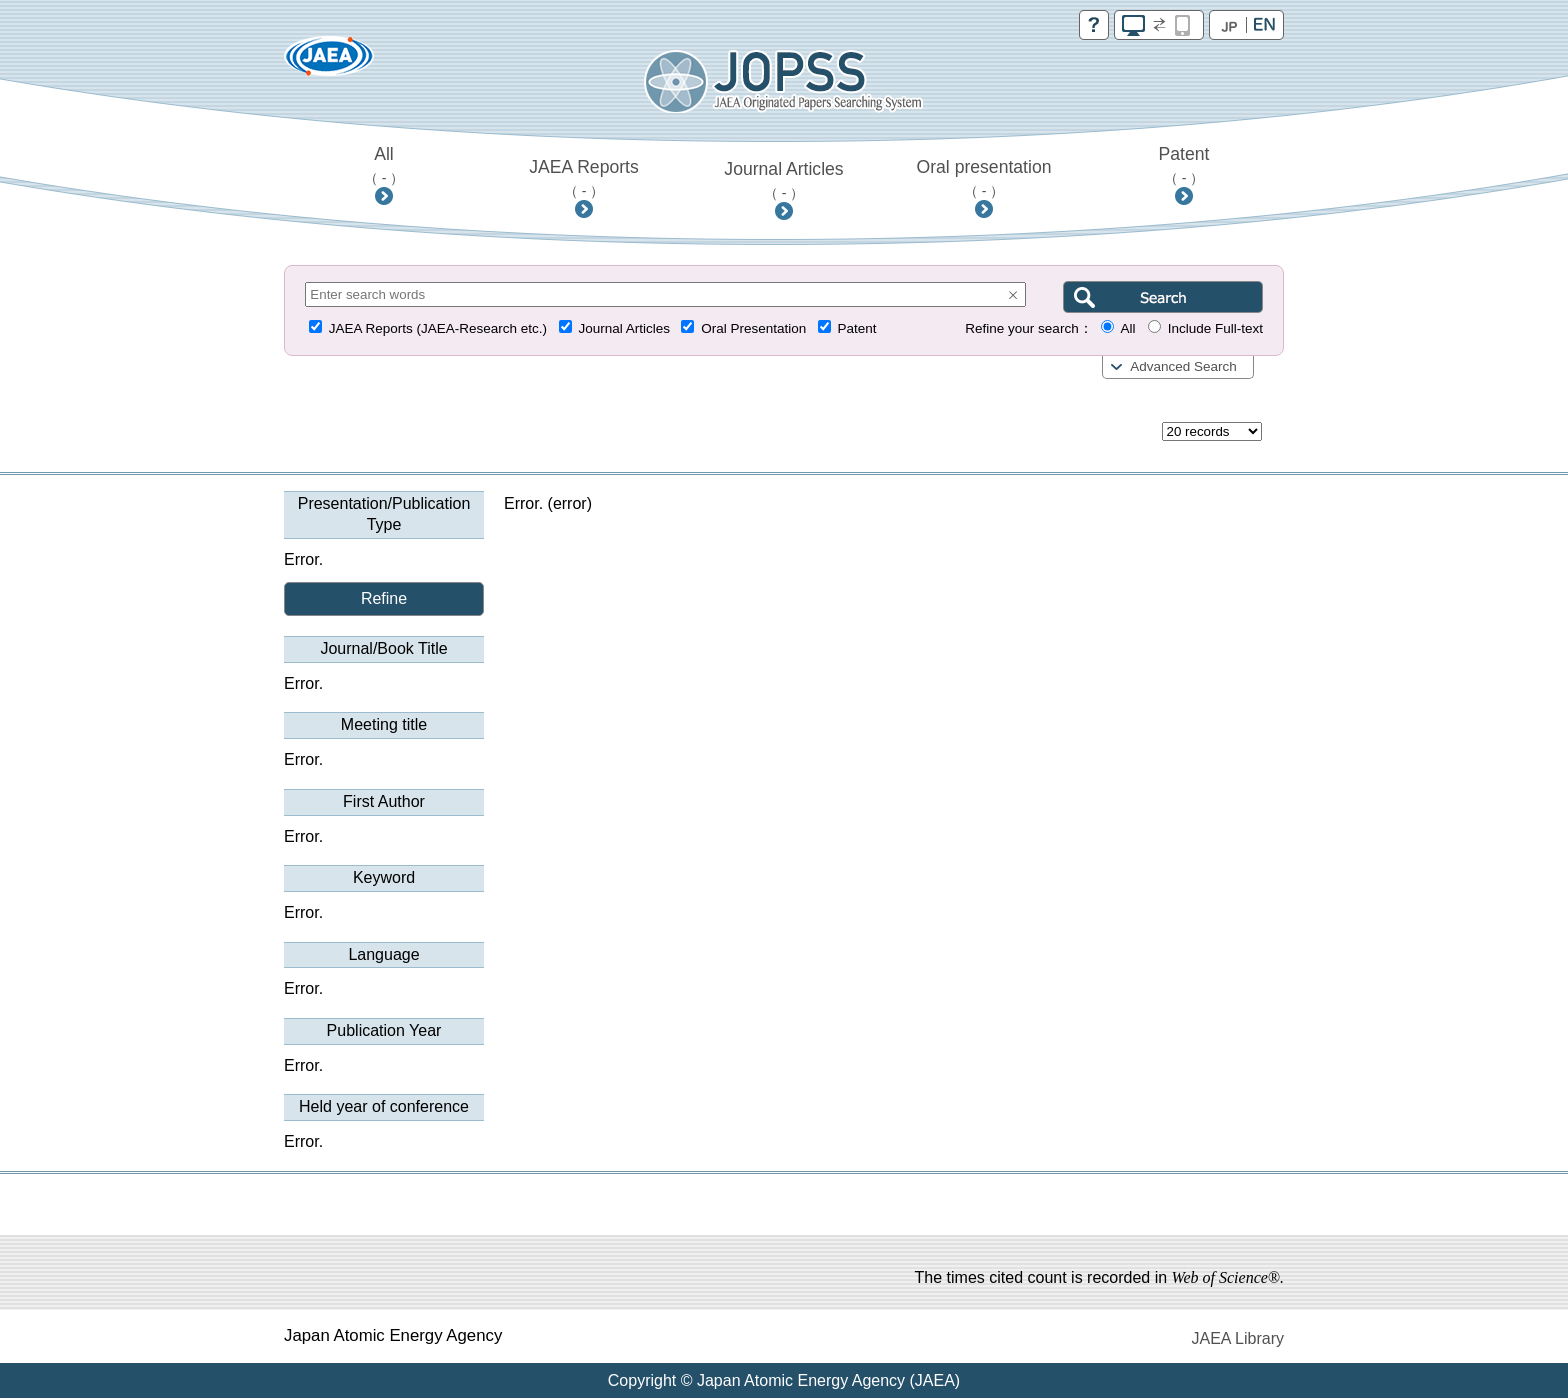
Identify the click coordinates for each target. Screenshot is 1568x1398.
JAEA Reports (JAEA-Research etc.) (438, 328)
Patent (1184, 165)
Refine (384, 598)
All (384, 165)
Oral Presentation (753, 328)
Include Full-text (1215, 328)
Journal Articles (783, 180)
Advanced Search (1183, 366)
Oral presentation (984, 178)
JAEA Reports (584, 178)
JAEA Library (1238, 1338)
